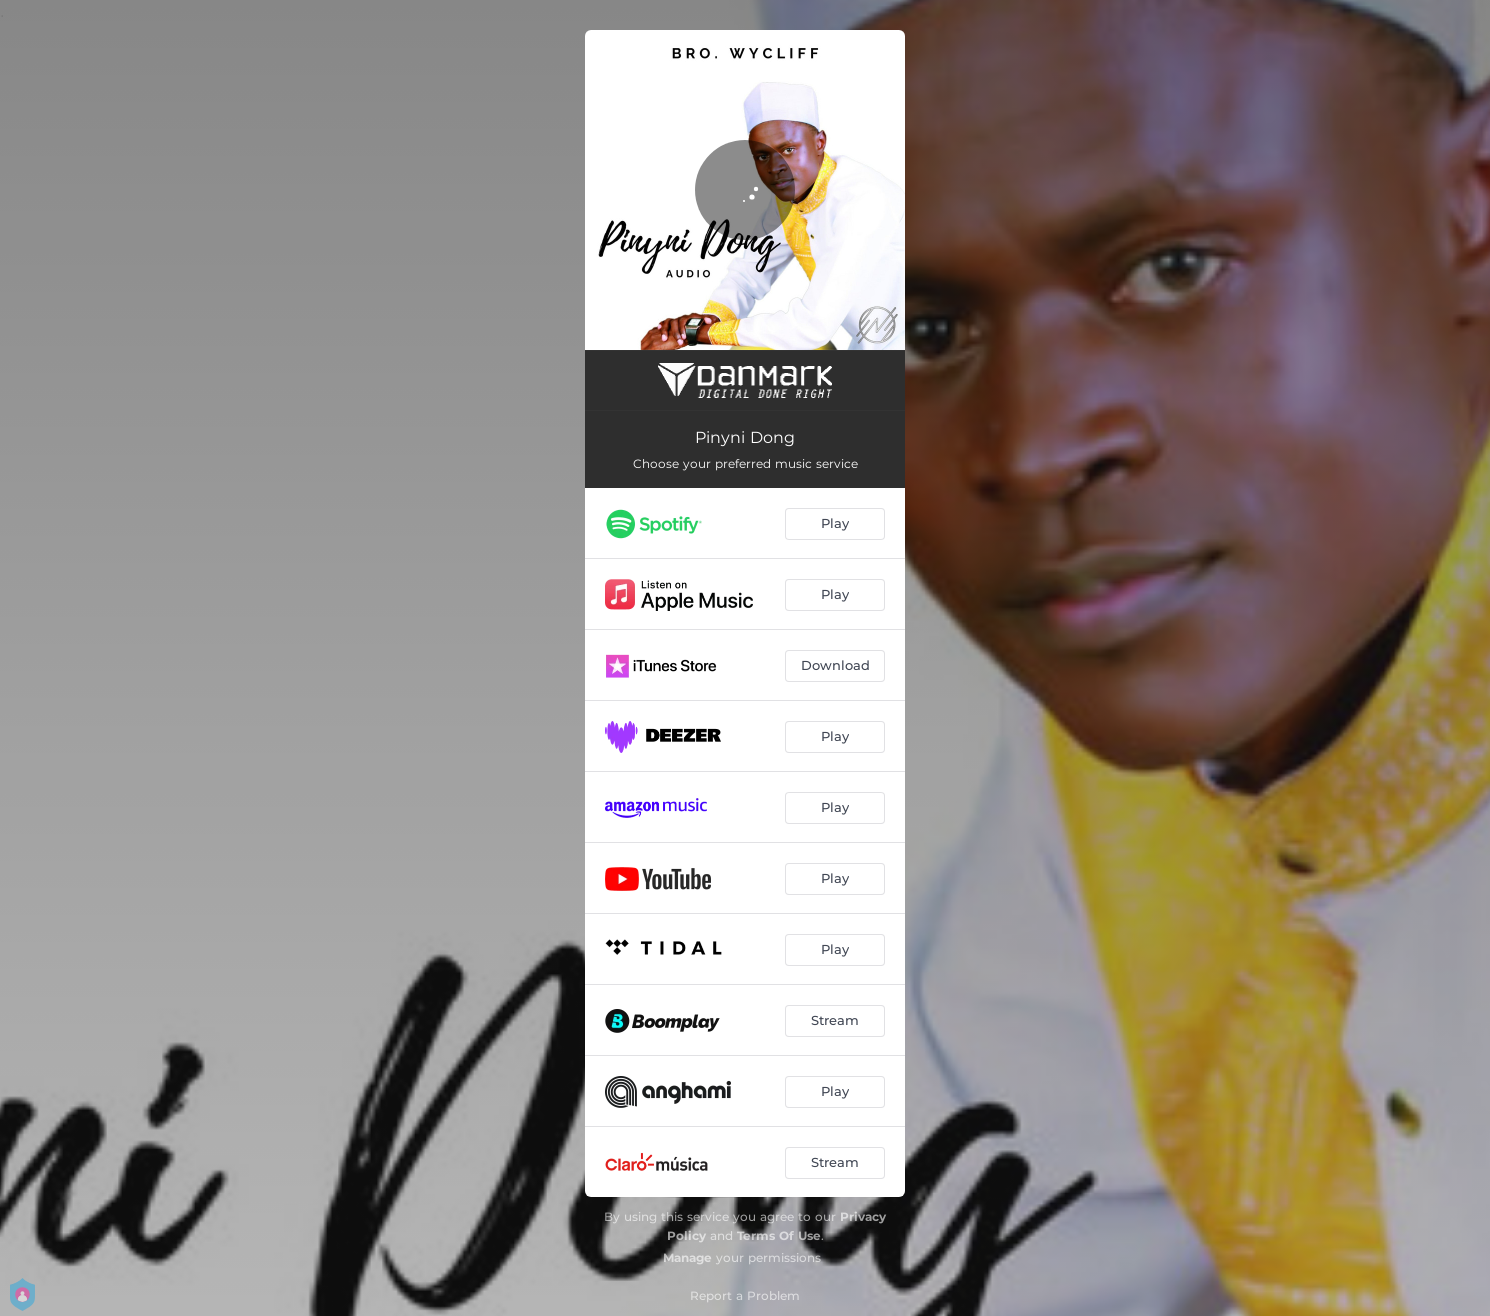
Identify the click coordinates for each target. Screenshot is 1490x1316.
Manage (687, 1257)
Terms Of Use (779, 1235)
